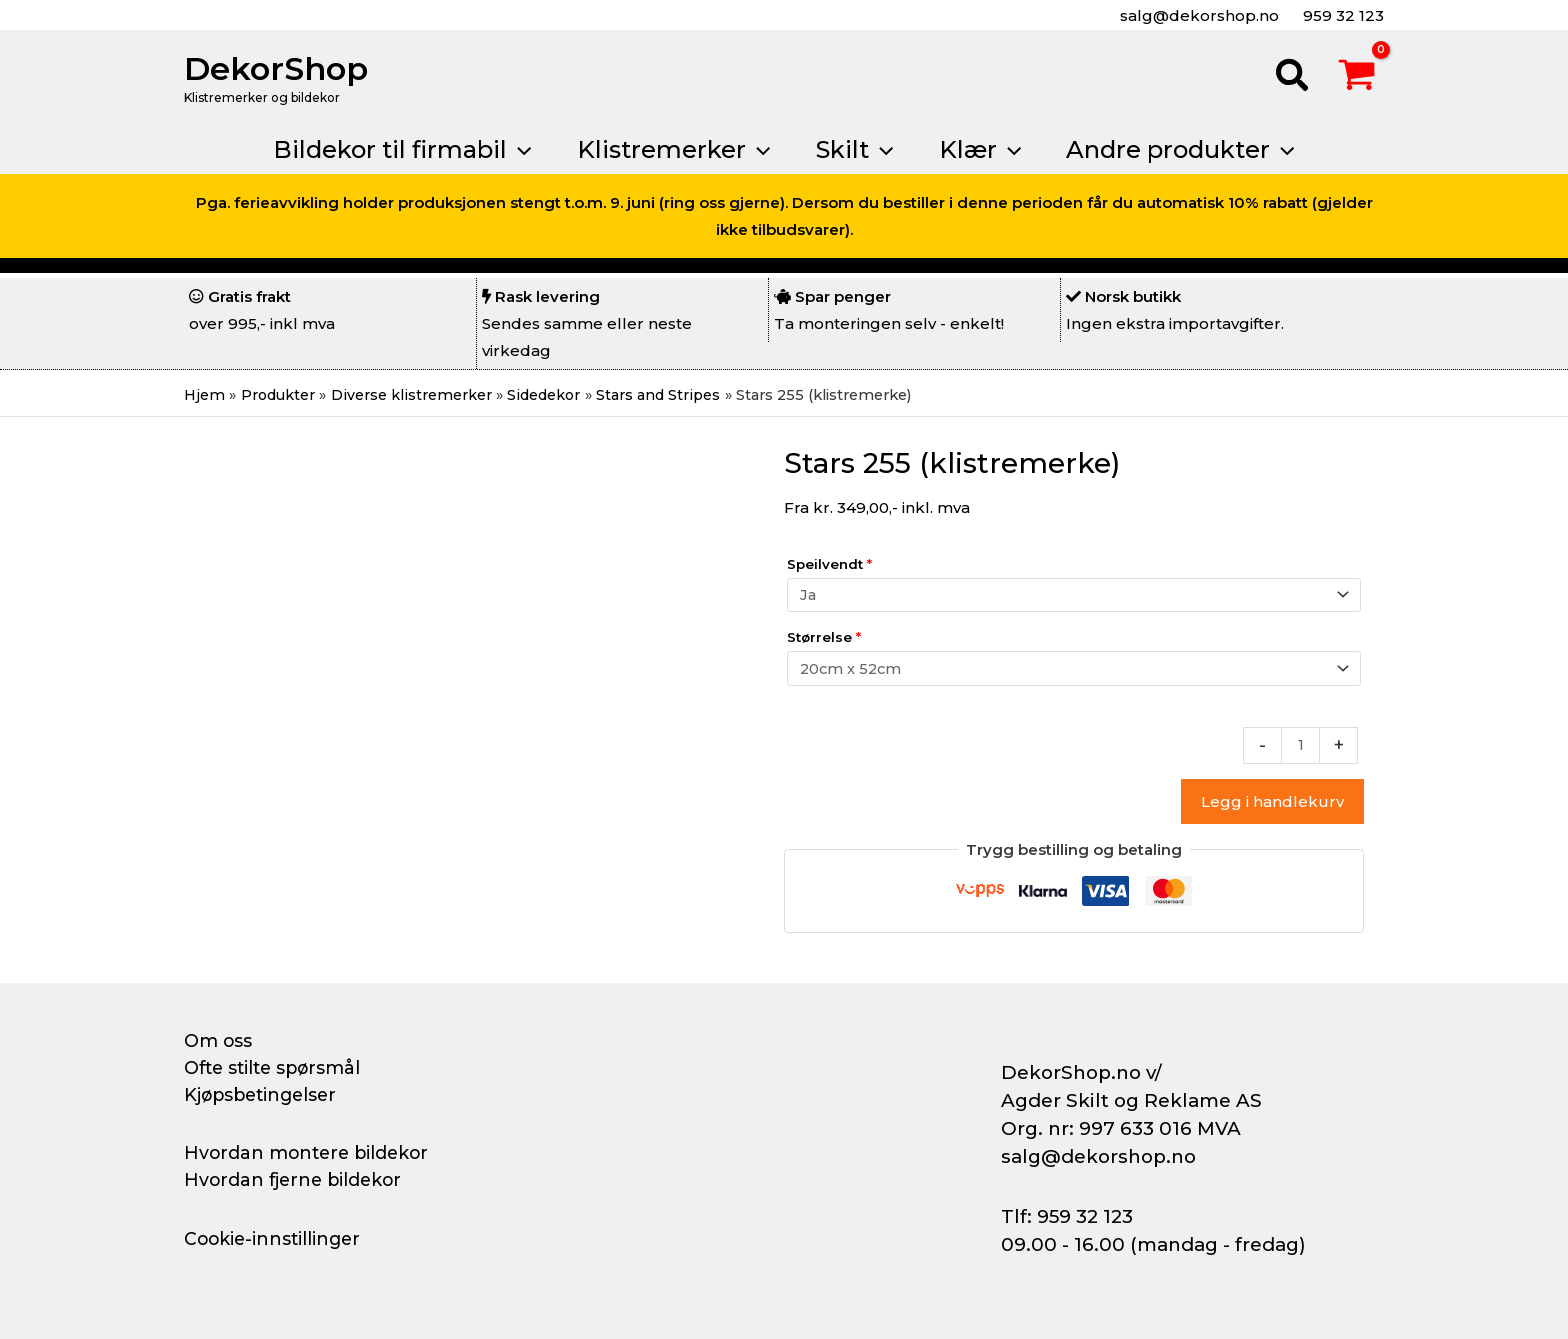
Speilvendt (829, 564)
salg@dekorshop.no (1197, 15)
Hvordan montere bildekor (310, 1153)
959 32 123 (1341, 15)
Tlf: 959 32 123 (1067, 1216)
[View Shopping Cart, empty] (1357, 78)
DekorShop (276, 68)
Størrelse (824, 639)
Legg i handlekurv (1272, 805)
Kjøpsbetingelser (264, 1095)
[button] (1293, 78)
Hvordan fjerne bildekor (296, 1180)
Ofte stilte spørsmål (276, 1068)
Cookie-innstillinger (275, 1239)
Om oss (218, 1041)
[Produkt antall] (1300, 749)
